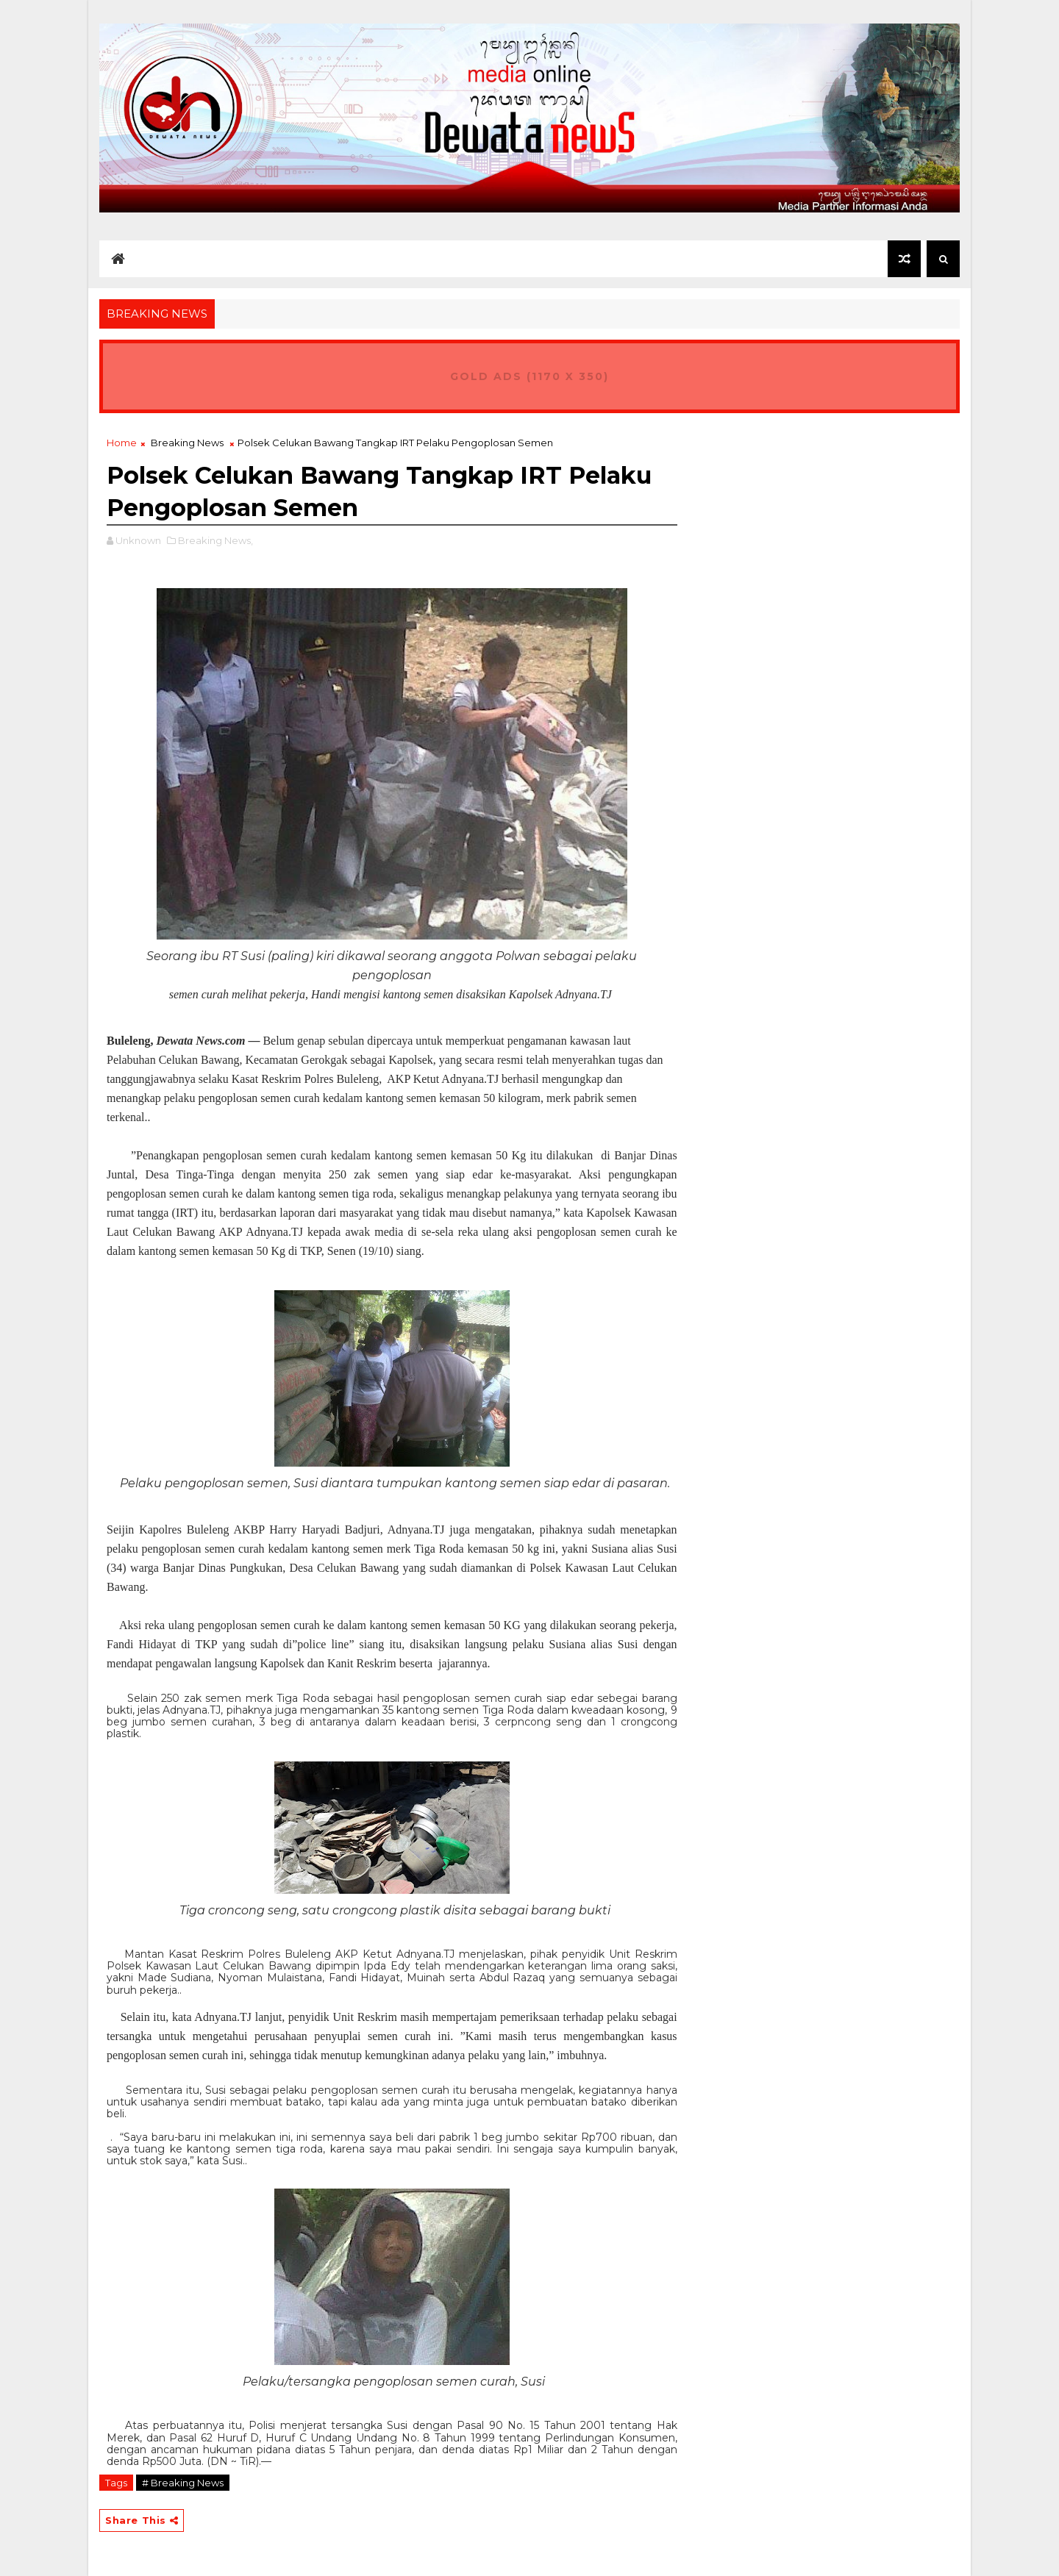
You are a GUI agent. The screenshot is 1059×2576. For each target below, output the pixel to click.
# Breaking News (183, 2483)
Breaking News (187, 442)
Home (122, 442)
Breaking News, (215, 540)
